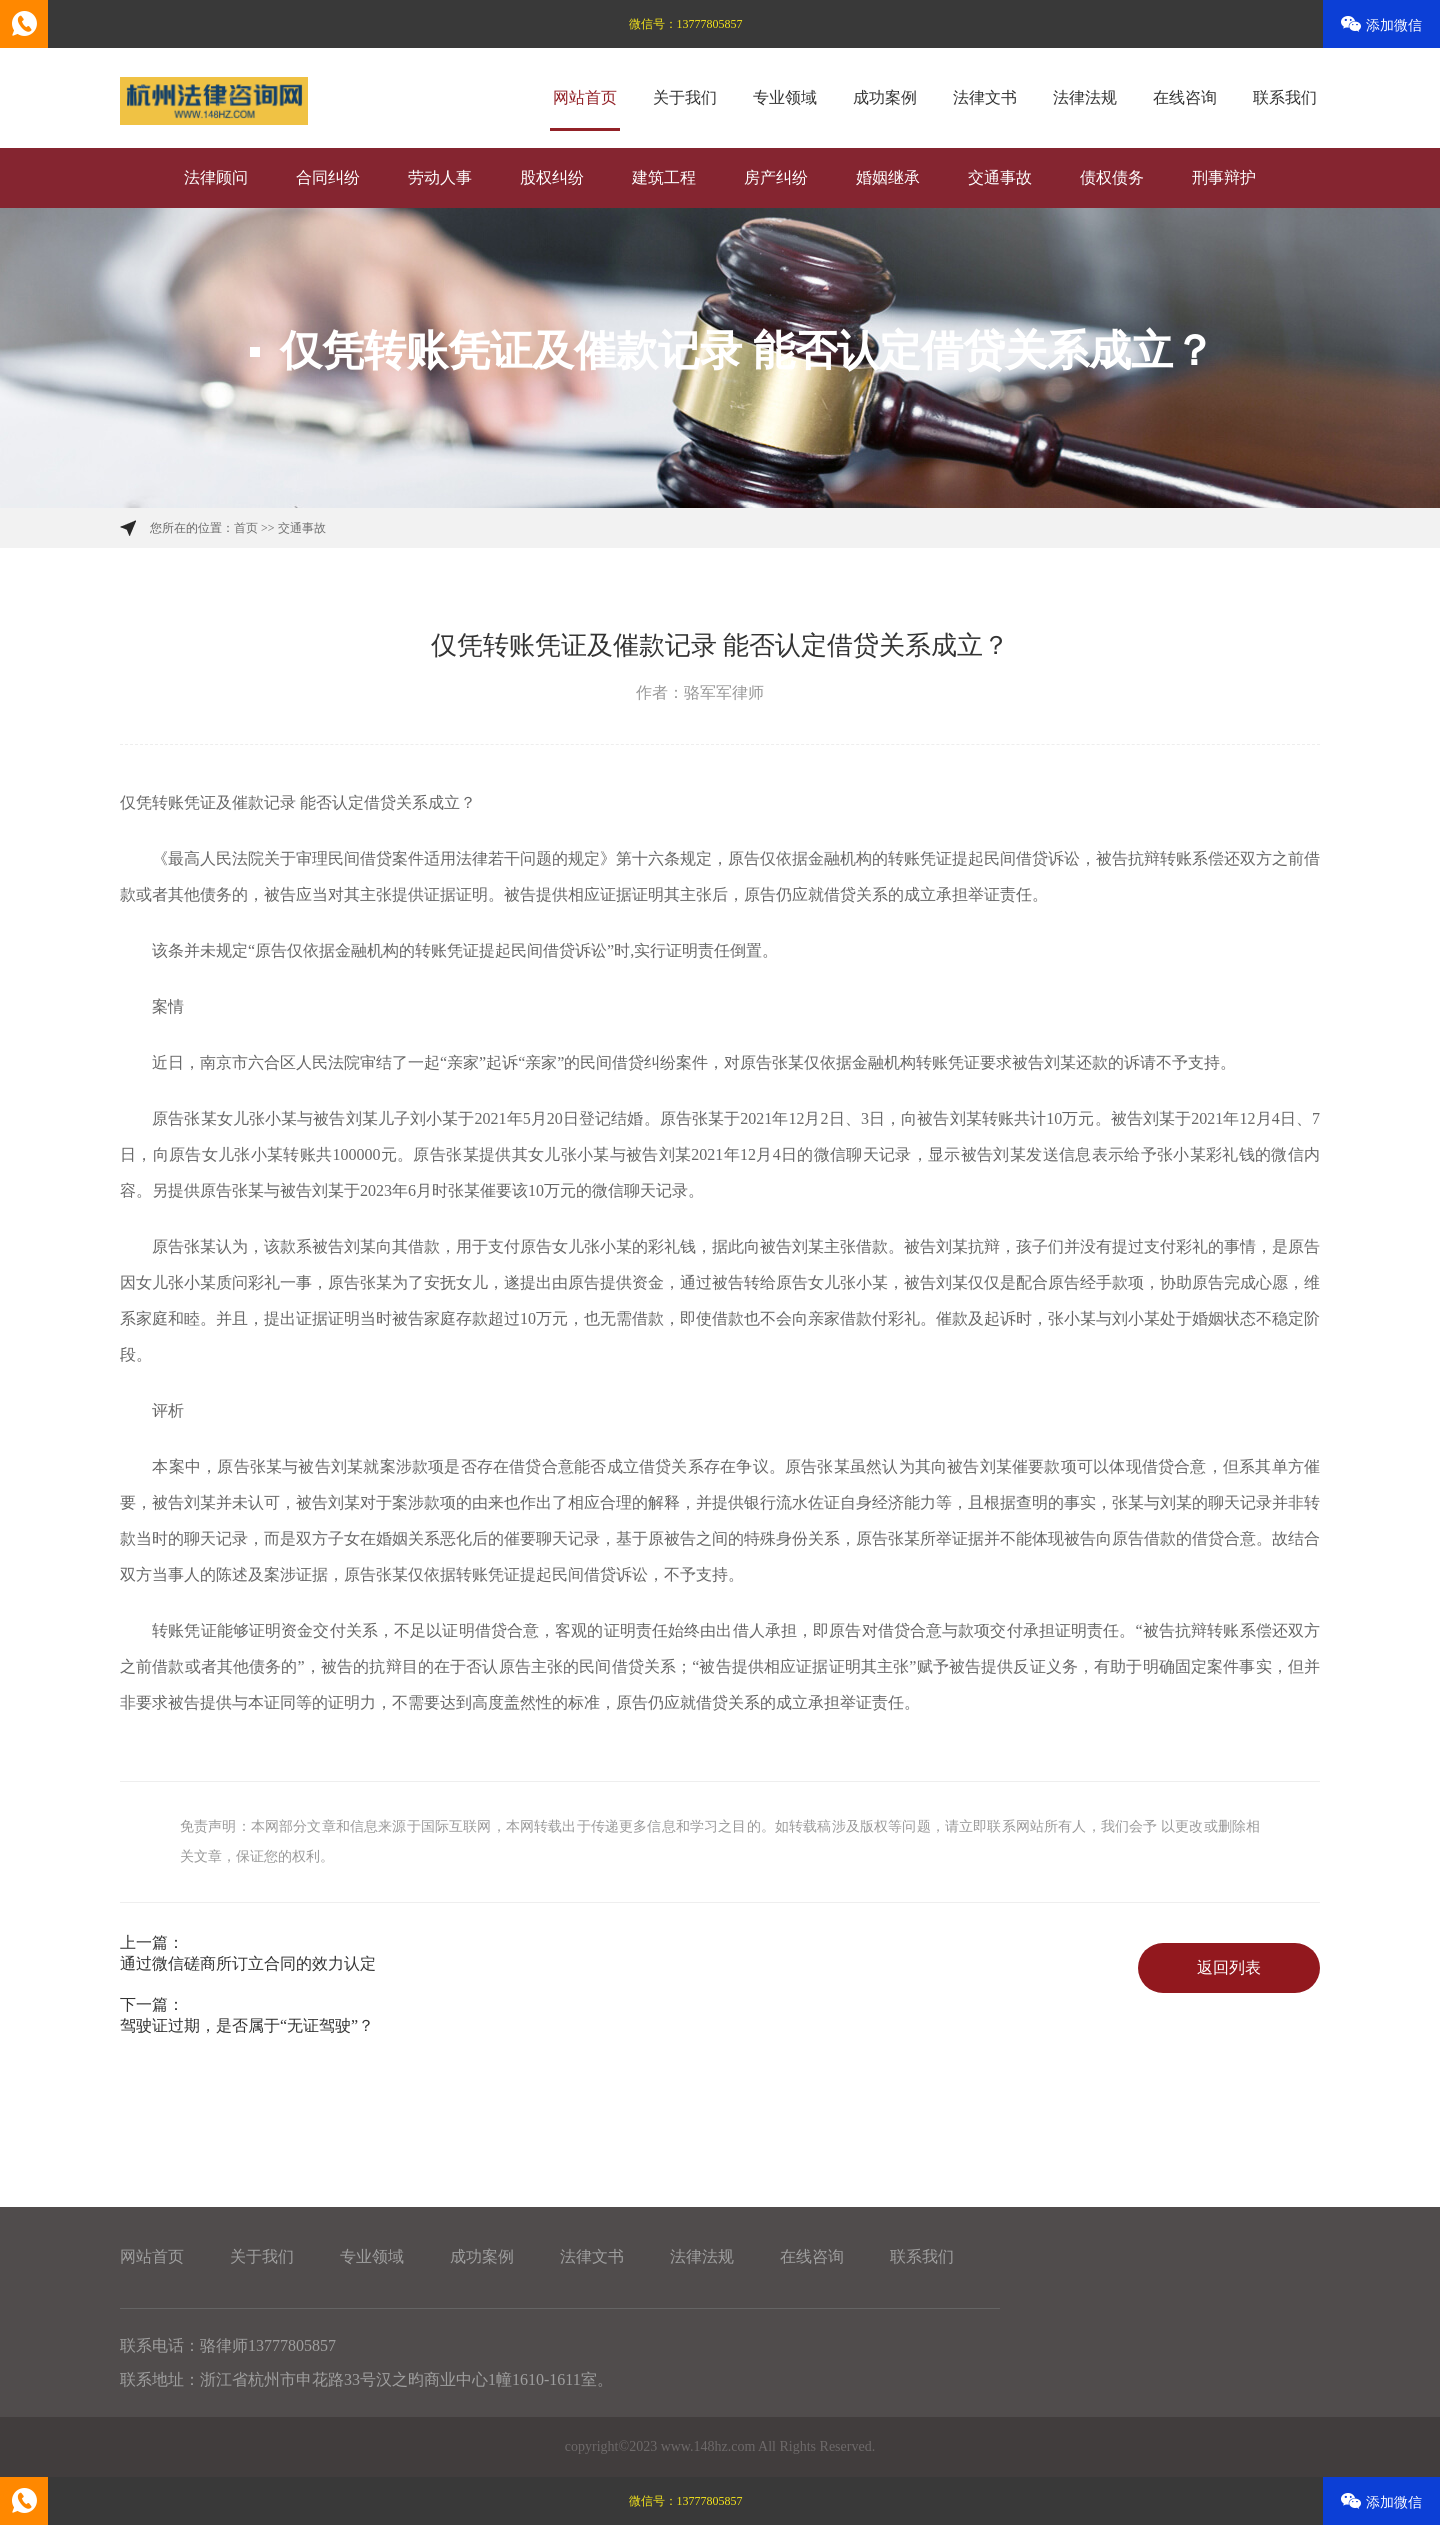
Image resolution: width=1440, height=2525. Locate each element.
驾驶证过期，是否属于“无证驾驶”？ (247, 2025)
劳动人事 (440, 177)
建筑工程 (664, 177)
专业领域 (785, 97)
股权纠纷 (552, 177)
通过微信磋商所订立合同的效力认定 (248, 1963)
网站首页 (585, 97)
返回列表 (1229, 1967)
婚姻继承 (888, 177)
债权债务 (1112, 177)
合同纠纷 (328, 177)
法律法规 (1085, 97)
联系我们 (1285, 97)
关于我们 (685, 97)
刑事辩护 (1224, 177)
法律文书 (985, 97)
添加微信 (1381, 24)
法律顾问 (216, 177)
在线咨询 (1185, 97)
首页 (246, 528)
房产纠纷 (776, 177)
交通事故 (1000, 177)
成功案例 (885, 97)
